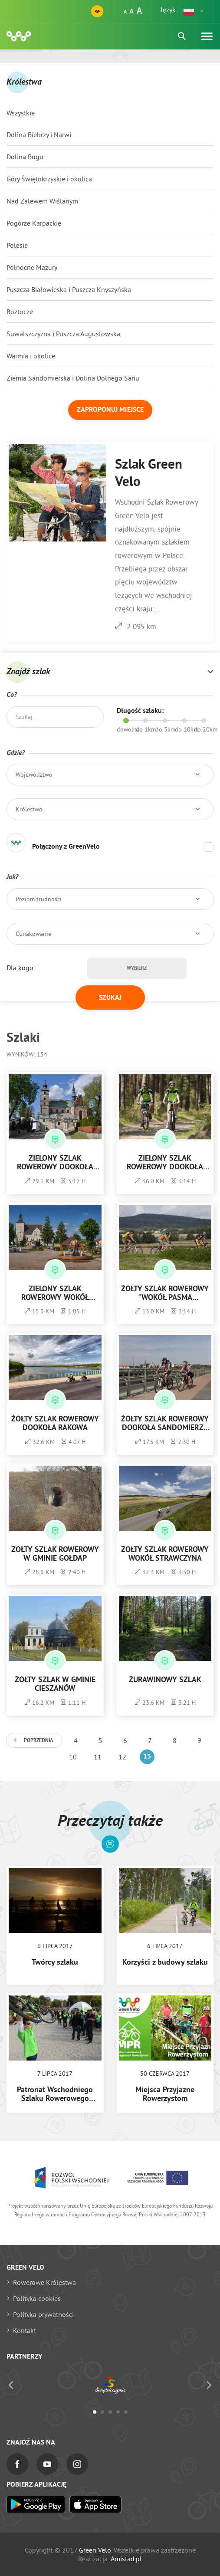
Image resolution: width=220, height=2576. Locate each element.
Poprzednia (38, 1740)
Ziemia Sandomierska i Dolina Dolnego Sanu (73, 378)
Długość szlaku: (140, 711)
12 (122, 1756)
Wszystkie (21, 112)
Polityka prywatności (43, 2314)
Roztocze (20, 311)
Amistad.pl (126, 2558)
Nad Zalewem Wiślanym (42, 201)
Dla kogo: (21, 967)
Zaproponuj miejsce (110, 410)
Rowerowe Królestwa (44, 2282)
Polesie (17, 245)
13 (147, 1756)
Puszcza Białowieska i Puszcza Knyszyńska (69, 289)
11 (98, 1756)
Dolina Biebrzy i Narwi (39, 134)
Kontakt (24, 2330)
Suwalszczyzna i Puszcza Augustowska (63, 333)
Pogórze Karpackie (34, 223)
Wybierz (137, 968)
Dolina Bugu (25, 156)
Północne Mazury (32, 267)
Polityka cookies (37, 2298)
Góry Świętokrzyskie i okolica (49, 178)
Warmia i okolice (31, 355)
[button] (194, 11)
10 (73, 1756)
